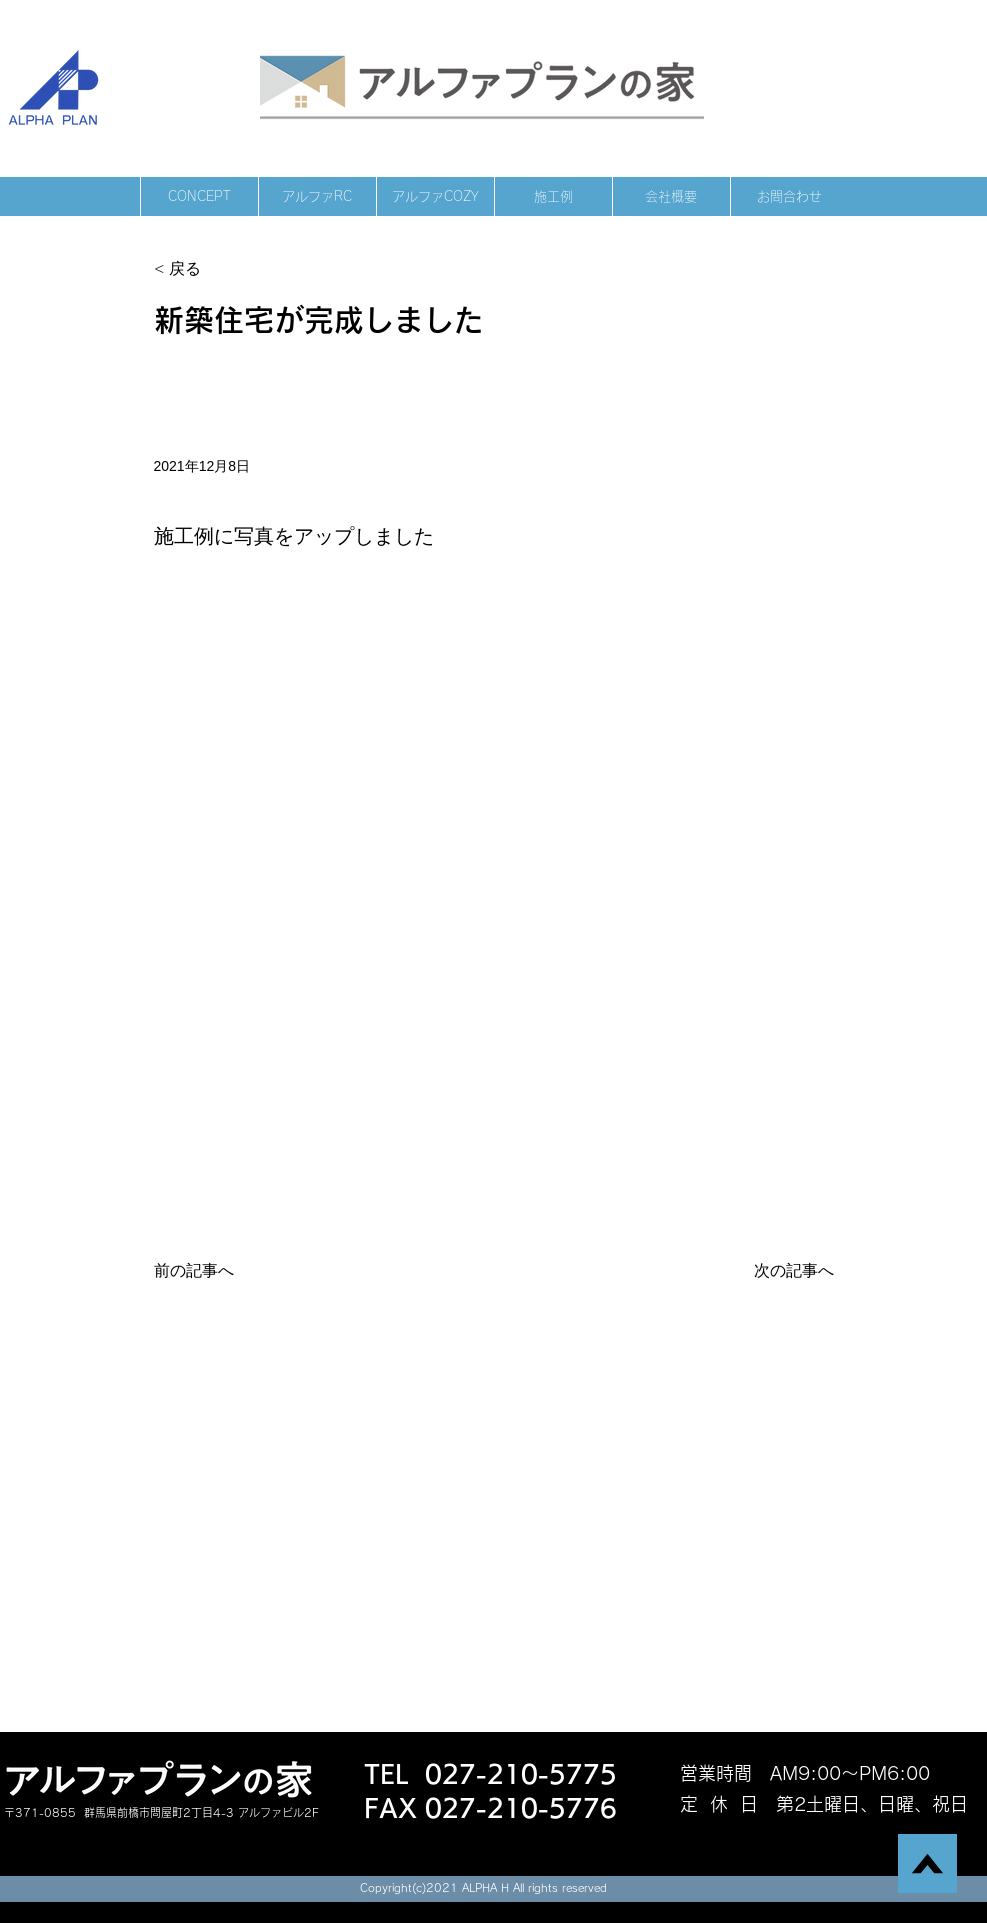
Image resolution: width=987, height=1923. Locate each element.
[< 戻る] (220, 269)
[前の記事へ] (220, 1271)
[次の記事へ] (784, 1271)
